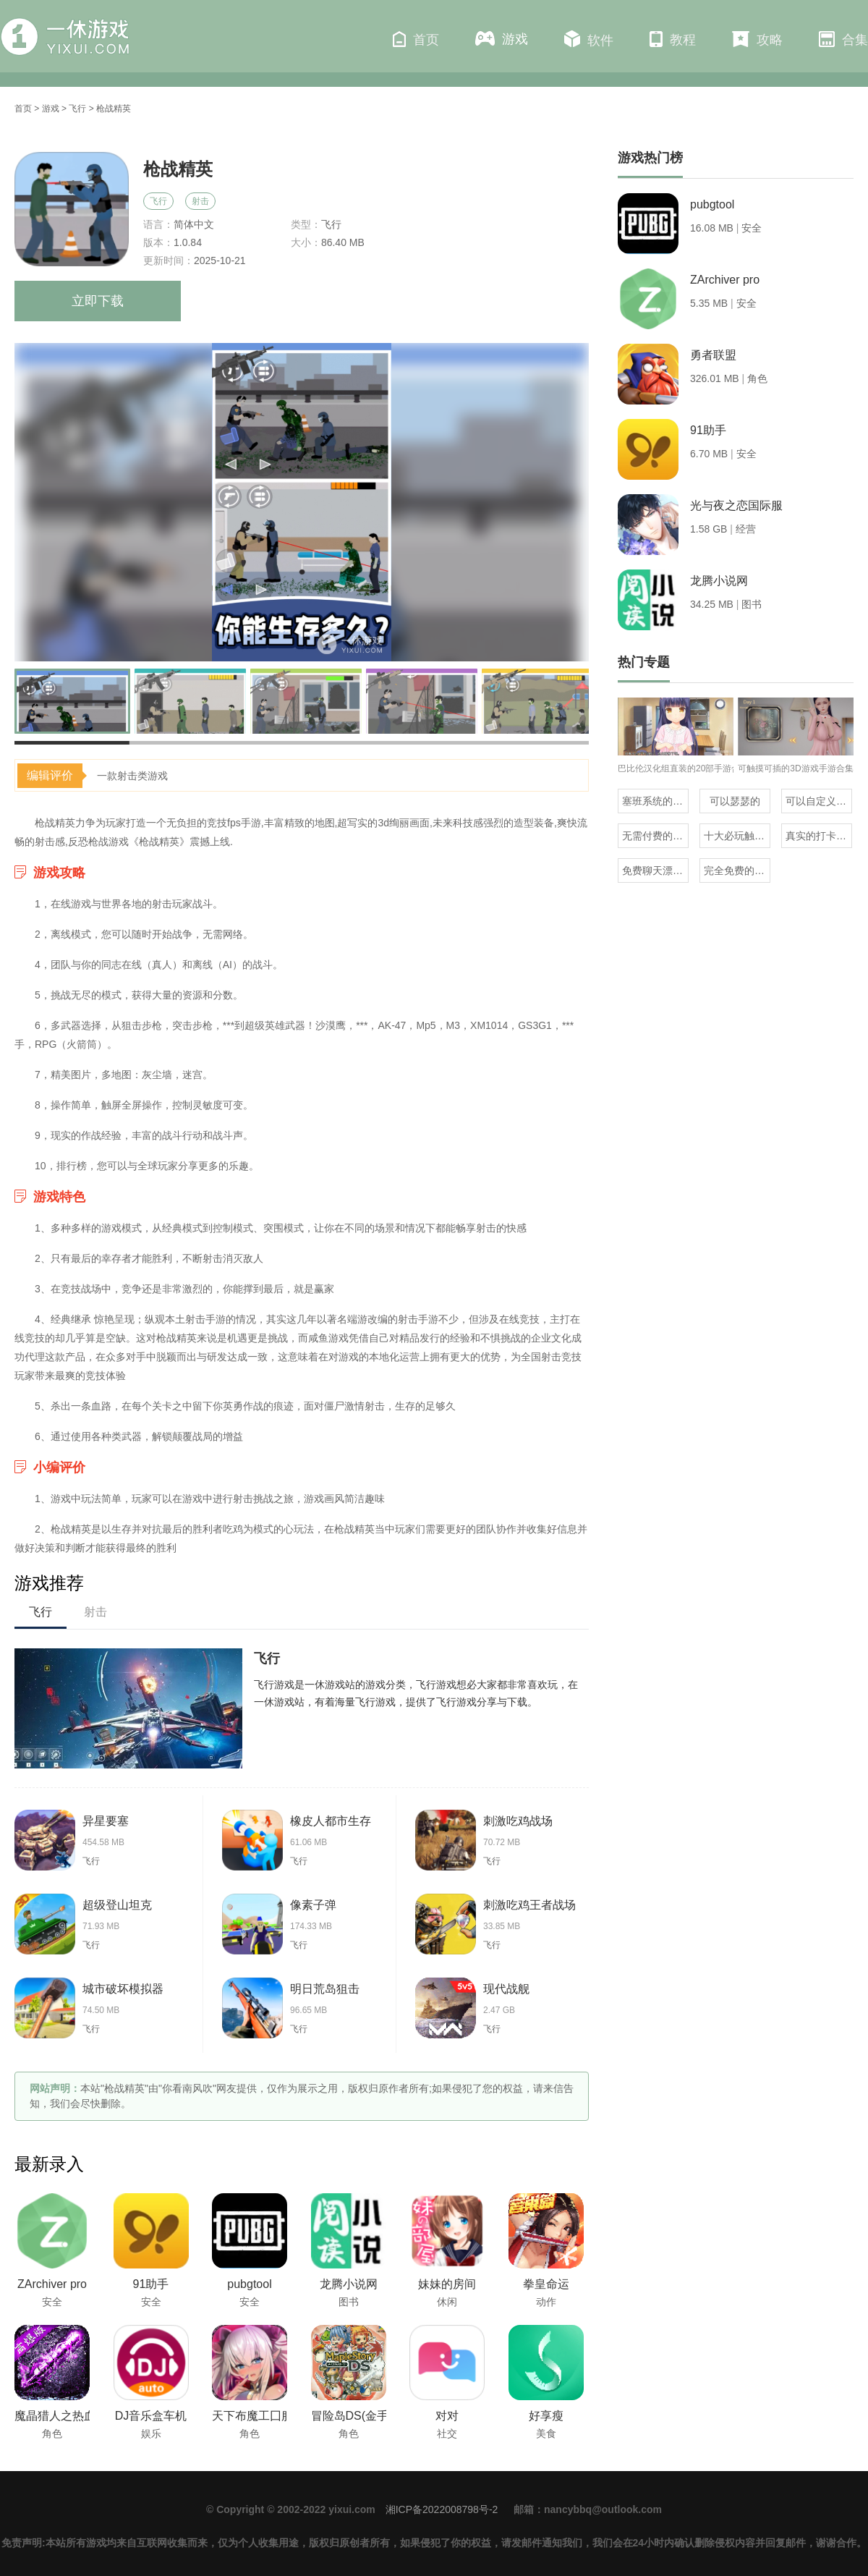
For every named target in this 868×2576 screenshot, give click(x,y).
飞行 (77, 108)
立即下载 (98, 301)
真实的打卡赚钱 (819, 836)
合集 (843, 39)
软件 (588, 39)
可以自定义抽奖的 (819, 801)
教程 (673, 39)
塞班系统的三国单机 (655, 801)
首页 (416, 39)
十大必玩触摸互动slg (737, 836)
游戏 (501, 38)
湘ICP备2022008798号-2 (442, 2509)
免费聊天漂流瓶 (655, 870)
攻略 (757, 39)
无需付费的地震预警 (655, 836)
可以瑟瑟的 (735, 801)
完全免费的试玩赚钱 (737, 870)
